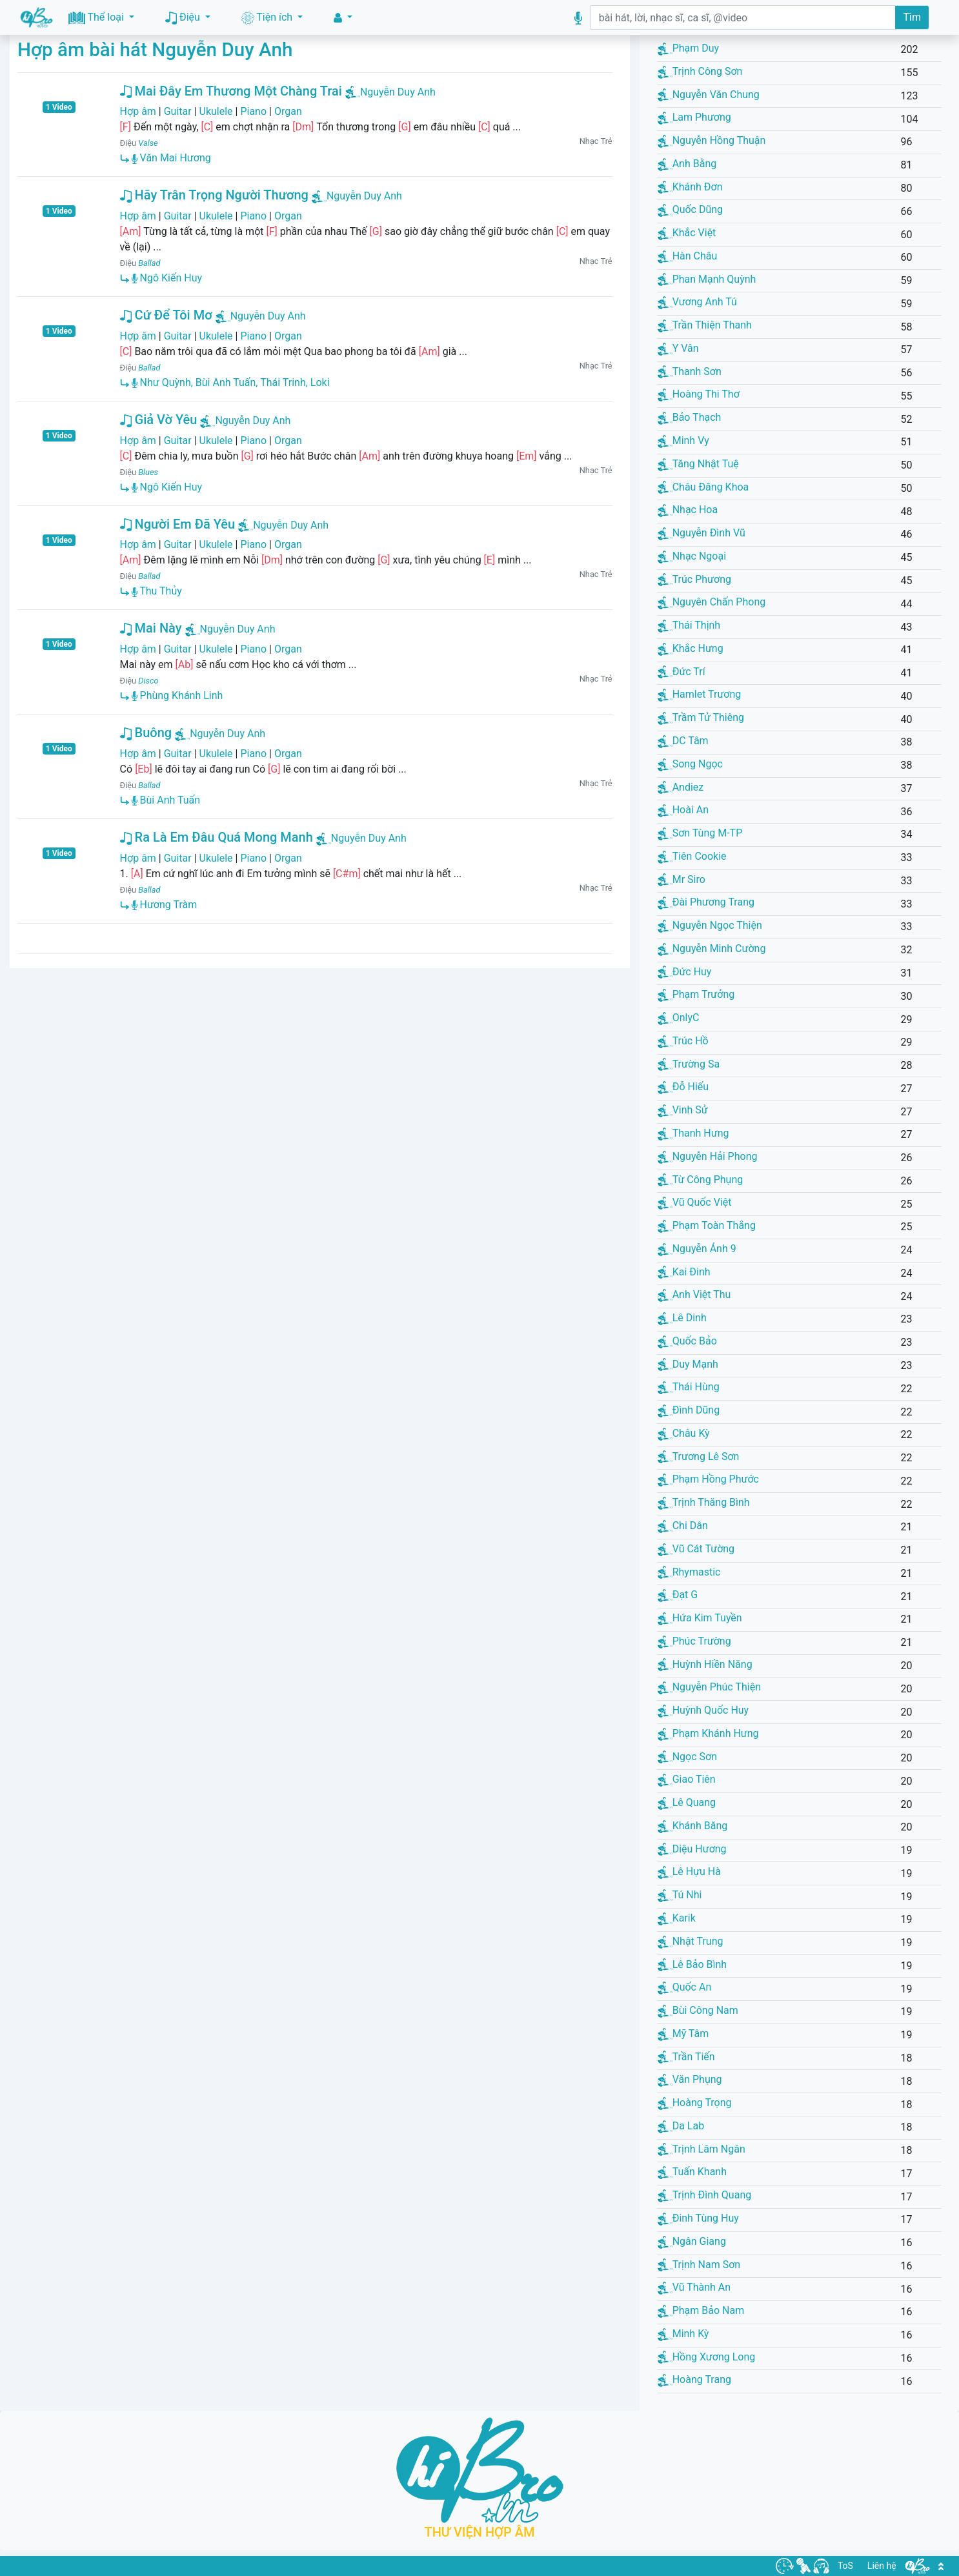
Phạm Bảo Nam (701, 2310)
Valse (147, 143)
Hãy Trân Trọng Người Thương (214, 195)
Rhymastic (689, 1572)
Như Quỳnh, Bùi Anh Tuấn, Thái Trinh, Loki (231, 382)
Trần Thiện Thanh (705, 325)
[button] (343, 18)
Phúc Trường (694, 1641)
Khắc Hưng (690, 648)
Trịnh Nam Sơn (699, 2264)
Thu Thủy (157, 591)
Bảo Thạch (690, 417)
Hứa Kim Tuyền (700, 1618)
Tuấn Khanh (692, 2171)
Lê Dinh (682, 1318)
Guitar (178, 111)
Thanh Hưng (693, 1133)
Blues (148, 472)
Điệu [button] (184, 18)
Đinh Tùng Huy (698, 2218)
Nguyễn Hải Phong (708, 1156)
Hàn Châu (688, 256)
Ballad (149, 263)
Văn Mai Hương (171, 158)
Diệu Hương (692, 1849)
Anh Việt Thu (694, 1294)
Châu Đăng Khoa (703, 487)
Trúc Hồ (683, 1041)
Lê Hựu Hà (689, 1871)
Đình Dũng (689, 1410)
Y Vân (678, 348)
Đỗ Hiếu (683, 1086)
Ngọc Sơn (687, 1756)
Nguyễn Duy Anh (398, 92)
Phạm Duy (689, 48)
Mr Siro (681, 879)
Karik (677, 1918)
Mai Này (151, 628)
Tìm (912, 17)
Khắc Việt (687, 233)
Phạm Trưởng (696, 994)
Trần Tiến (686, 2057)
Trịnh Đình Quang (705, 2195)
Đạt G (678, 1594)
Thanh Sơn (690, 371)
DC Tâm (683, 741)
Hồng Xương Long (707, 2357)
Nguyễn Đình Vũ (701, 533)
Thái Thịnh (689, 625)
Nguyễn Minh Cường (712, 948)
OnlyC (679, 1017)
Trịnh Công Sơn (700, 71)
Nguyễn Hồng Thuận (712, 140)
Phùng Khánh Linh (177, 695)
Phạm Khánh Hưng (708, 1733)
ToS (845, 2566)
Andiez (681, 787)
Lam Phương (694, 117)
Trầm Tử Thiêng (701, 717)
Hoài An (683, 810)
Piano (253, 111)
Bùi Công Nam (698, 2010)
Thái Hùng (689, 1387)
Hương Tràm (164, 904)
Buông (146, 732)
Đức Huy (685, 972)
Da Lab (681, 2126)
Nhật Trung (690, 1941)
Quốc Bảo (687, 1341)
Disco (148, 680)
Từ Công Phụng (700, 1179)
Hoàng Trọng (695, 2102)
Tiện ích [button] (268, 18)
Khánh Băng (693, 1826)
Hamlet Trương (700, 694)
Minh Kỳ (683, 2334)
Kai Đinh (684, 1272)
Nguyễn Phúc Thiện (709, 1687)
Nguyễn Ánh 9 (697, 1248)
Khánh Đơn (690, 187)
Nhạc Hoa (688, 509)
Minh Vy (683, 440)
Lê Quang (687, 1802)
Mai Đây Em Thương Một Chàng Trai (231, 91)
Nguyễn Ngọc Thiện (710, 925)
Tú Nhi (680, 1895)
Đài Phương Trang (706, 902)
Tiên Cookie (692, 856)
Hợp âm (138, 111)
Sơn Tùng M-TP (700, 833)
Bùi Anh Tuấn (166, 800)
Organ (288, 111)
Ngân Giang (692, 2241)
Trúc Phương (694, 579)
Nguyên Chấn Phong (712, 602)
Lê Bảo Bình (692, 1964)
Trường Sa (689, 1064)
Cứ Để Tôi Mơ (166, 315)
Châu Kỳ (684, 1433)
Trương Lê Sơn (699, 1456)
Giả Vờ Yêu (158, 419)
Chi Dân (683, 1525)
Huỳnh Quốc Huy (703, 1710)
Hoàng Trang (694, 2379)
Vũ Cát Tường (696, 1549)
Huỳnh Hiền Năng (705, 1664)
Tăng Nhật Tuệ (698, 464)
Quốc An (685, 1987)
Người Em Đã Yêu (178, 524)
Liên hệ (881, 2566)
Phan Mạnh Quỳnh (707, 279)
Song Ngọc (690, 764)
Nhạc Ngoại (692, 556)
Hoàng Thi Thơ (699, 394)
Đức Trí (681, 671)
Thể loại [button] (97, 18)
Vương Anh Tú (697, 302)
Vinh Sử (683, 1110)
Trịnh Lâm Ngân (701, 2149)
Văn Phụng (690, 2079)
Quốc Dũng (690, 209)
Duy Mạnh (688, 1364)
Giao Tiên (687, 1779)
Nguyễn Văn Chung (709, 94)
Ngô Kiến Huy (167, 278)
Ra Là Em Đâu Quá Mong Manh (216, 837)
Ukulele (216, 111)
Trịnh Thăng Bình (704, 1502)
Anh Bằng (687, 163)
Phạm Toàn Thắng (707, 1225)
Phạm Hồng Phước (708, 1479)
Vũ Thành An (694, 2287)
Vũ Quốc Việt (695, 1202)
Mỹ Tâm (683, 2033)
